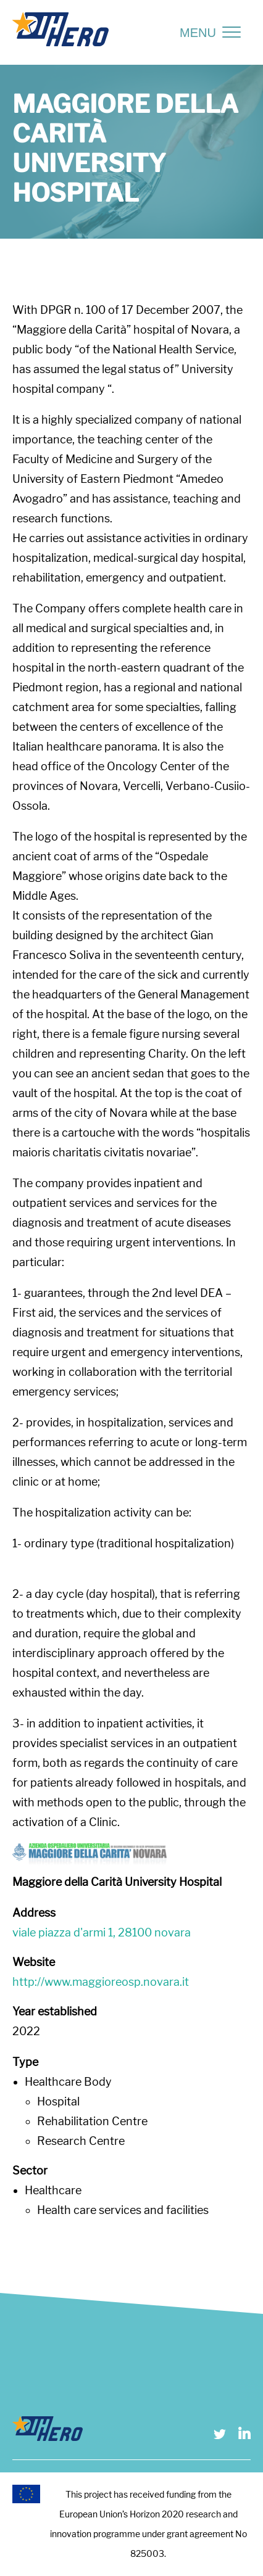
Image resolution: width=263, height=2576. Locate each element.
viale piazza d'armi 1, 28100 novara (101, 1932)
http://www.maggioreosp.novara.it (100, 1981)
